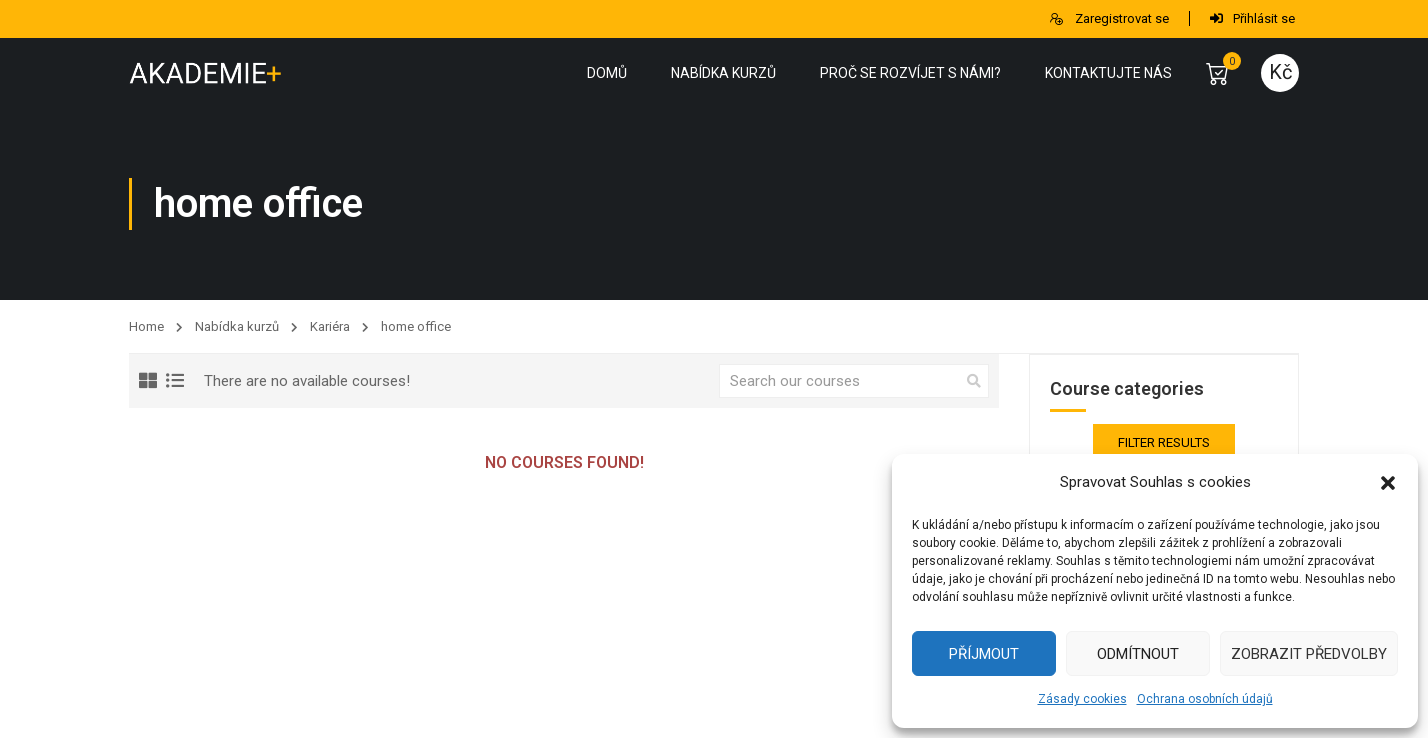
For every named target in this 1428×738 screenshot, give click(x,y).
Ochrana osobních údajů (1205, 699)
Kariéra (330, 326)
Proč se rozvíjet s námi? (910, 73)
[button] (1388, 483)
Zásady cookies (1082, 699)
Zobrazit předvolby (1309, 654)
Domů (607, 73)
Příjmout (984, 654)
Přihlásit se (1252, 18)
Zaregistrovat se (1108, 18)
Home (146, 326)
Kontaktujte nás (1108, 73)
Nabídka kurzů (723, 73)
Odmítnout (1138, 654)
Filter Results (1164, 442)
